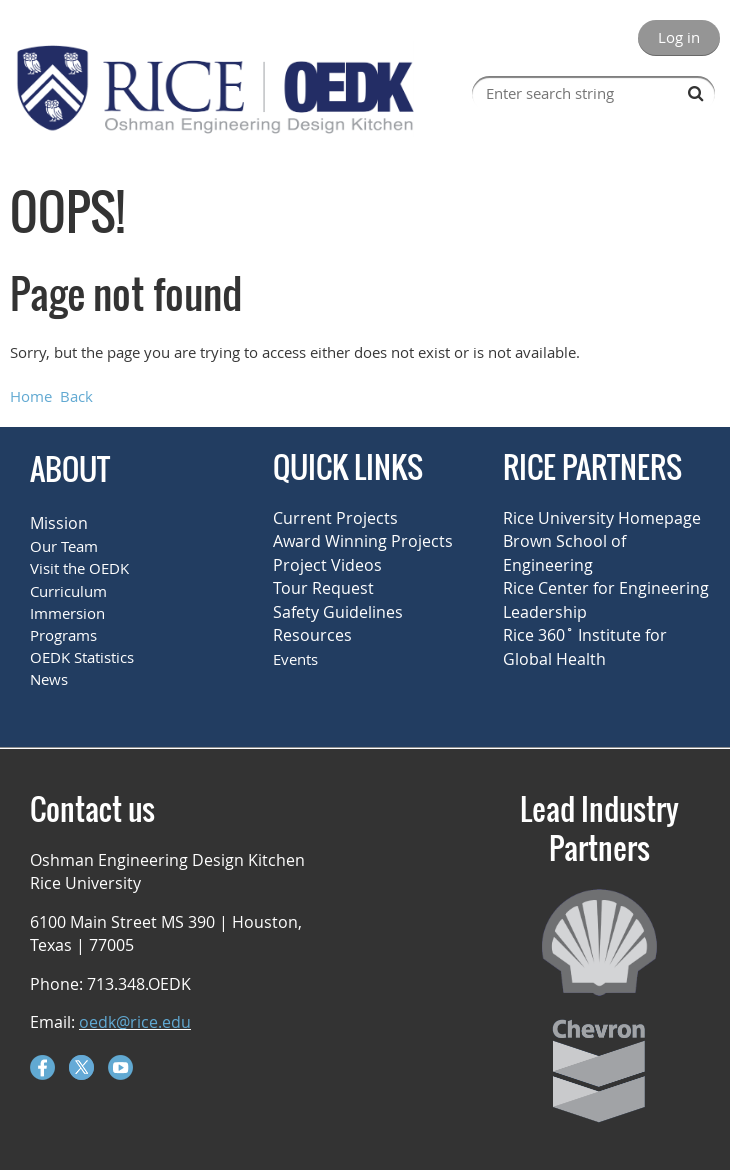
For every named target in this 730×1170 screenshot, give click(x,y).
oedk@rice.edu (135, 1022)
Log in (679, 37)
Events (295, 659)
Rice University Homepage (602, 518)
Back (76, 396)
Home (31, 396)
